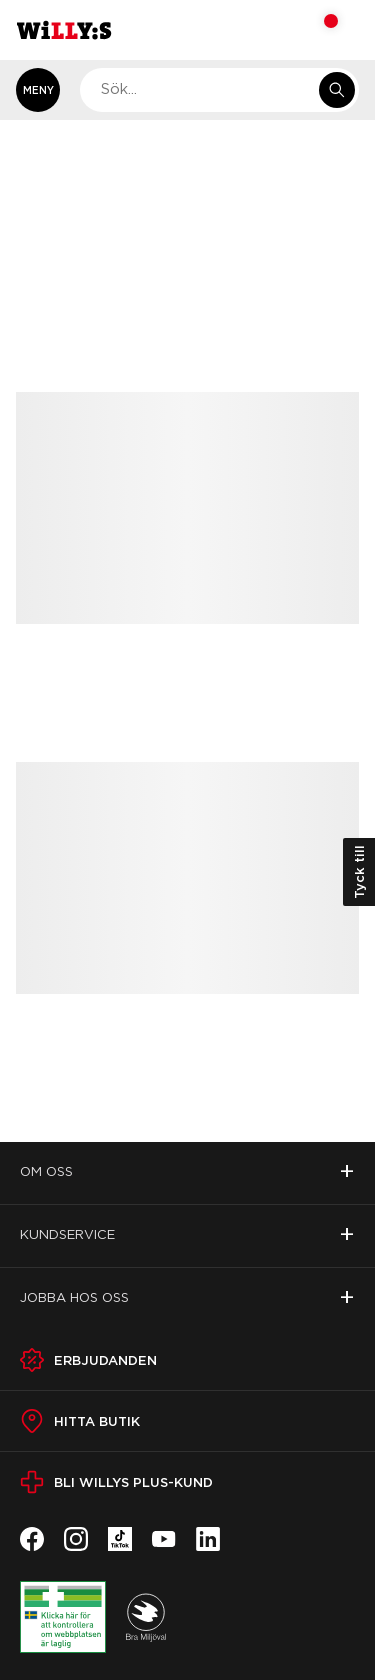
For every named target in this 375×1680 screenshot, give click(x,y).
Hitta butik (97, 1421)
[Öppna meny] (38, 90)
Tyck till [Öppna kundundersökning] (359, 872)
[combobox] (219, 90)
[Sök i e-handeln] (337, 90)
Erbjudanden (105, 1360)
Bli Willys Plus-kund (133, 1482)
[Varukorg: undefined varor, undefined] (317, 30)
